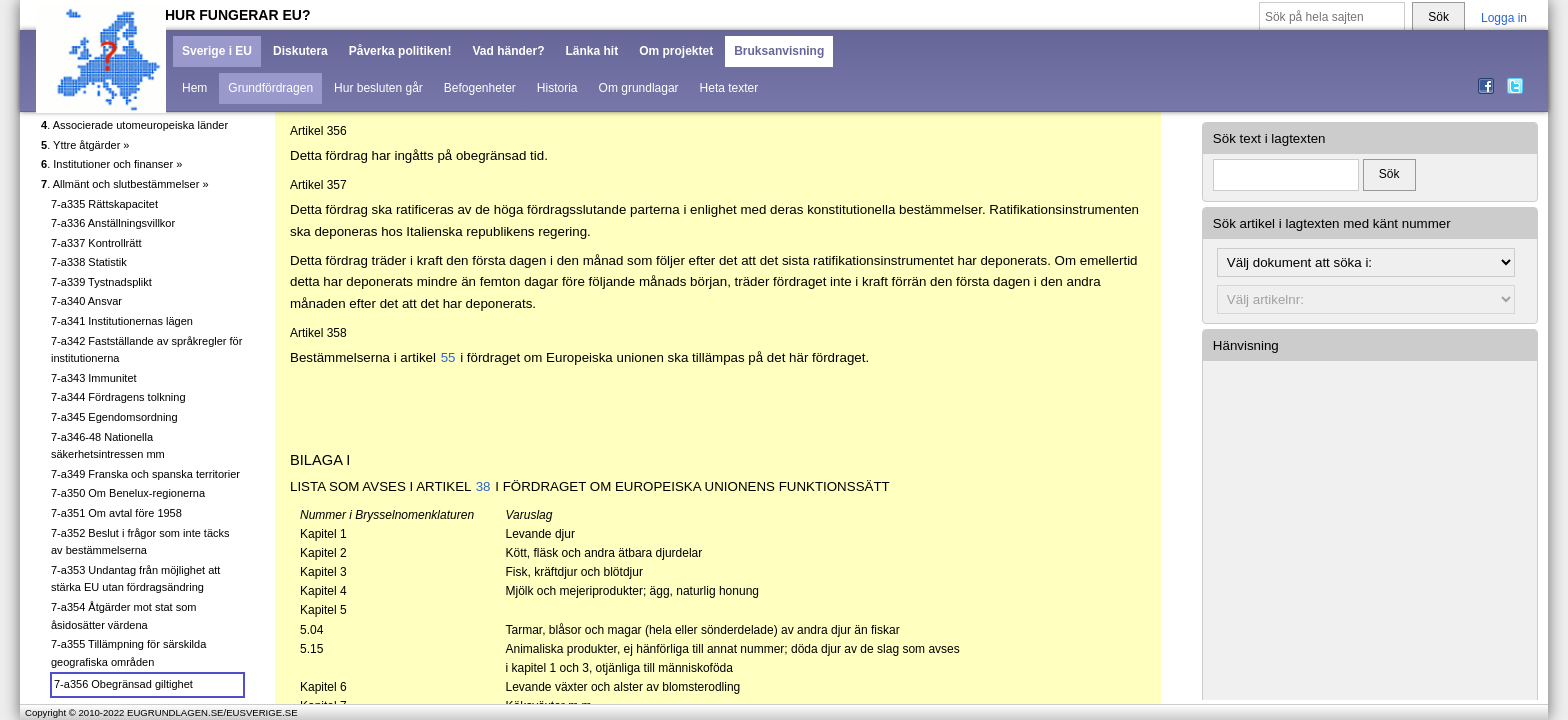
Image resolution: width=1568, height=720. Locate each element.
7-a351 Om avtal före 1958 (116, 513)
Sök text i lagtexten (1269, 138)
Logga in (1504, 18)
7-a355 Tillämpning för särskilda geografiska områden (128, 653)
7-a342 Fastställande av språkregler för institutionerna (146, 350)
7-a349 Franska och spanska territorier (145, 474)
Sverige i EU (217, 51)
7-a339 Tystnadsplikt (101, 282)
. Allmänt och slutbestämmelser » (125, 184)
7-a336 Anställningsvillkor (113, 223)
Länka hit (591, 51)
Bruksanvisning (779, 51)
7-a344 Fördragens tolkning (118, 397)
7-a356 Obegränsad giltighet (123, 684)
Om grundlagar (639, 88)
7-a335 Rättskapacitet (104, 204)
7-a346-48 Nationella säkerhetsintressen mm (108, 446)
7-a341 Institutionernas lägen (122, 321)
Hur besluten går (378, 88)
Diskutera (300, 51)
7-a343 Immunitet (94, 378)
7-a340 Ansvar (86, 301)
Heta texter (729, 88)
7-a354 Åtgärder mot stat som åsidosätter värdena (124, 616)
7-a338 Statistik (89, 262)
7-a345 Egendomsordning (114, 417)
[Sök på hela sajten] (1332, 17)
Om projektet (676, 51)
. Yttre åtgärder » (85, 145)
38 (483, 486)
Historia (557, 88)
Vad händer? (508, 51)
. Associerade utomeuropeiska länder (134, 125)
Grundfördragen (270, 88)
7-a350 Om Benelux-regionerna (128, 493)
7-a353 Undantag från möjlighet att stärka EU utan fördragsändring (135, 579)
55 (448, 357)
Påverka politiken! (400, 51)
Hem (194, 88)
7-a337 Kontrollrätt (96, 243)
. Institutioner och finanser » (111, 164)
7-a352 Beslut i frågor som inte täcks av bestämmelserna (140, 542)
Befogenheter (480, 88)
